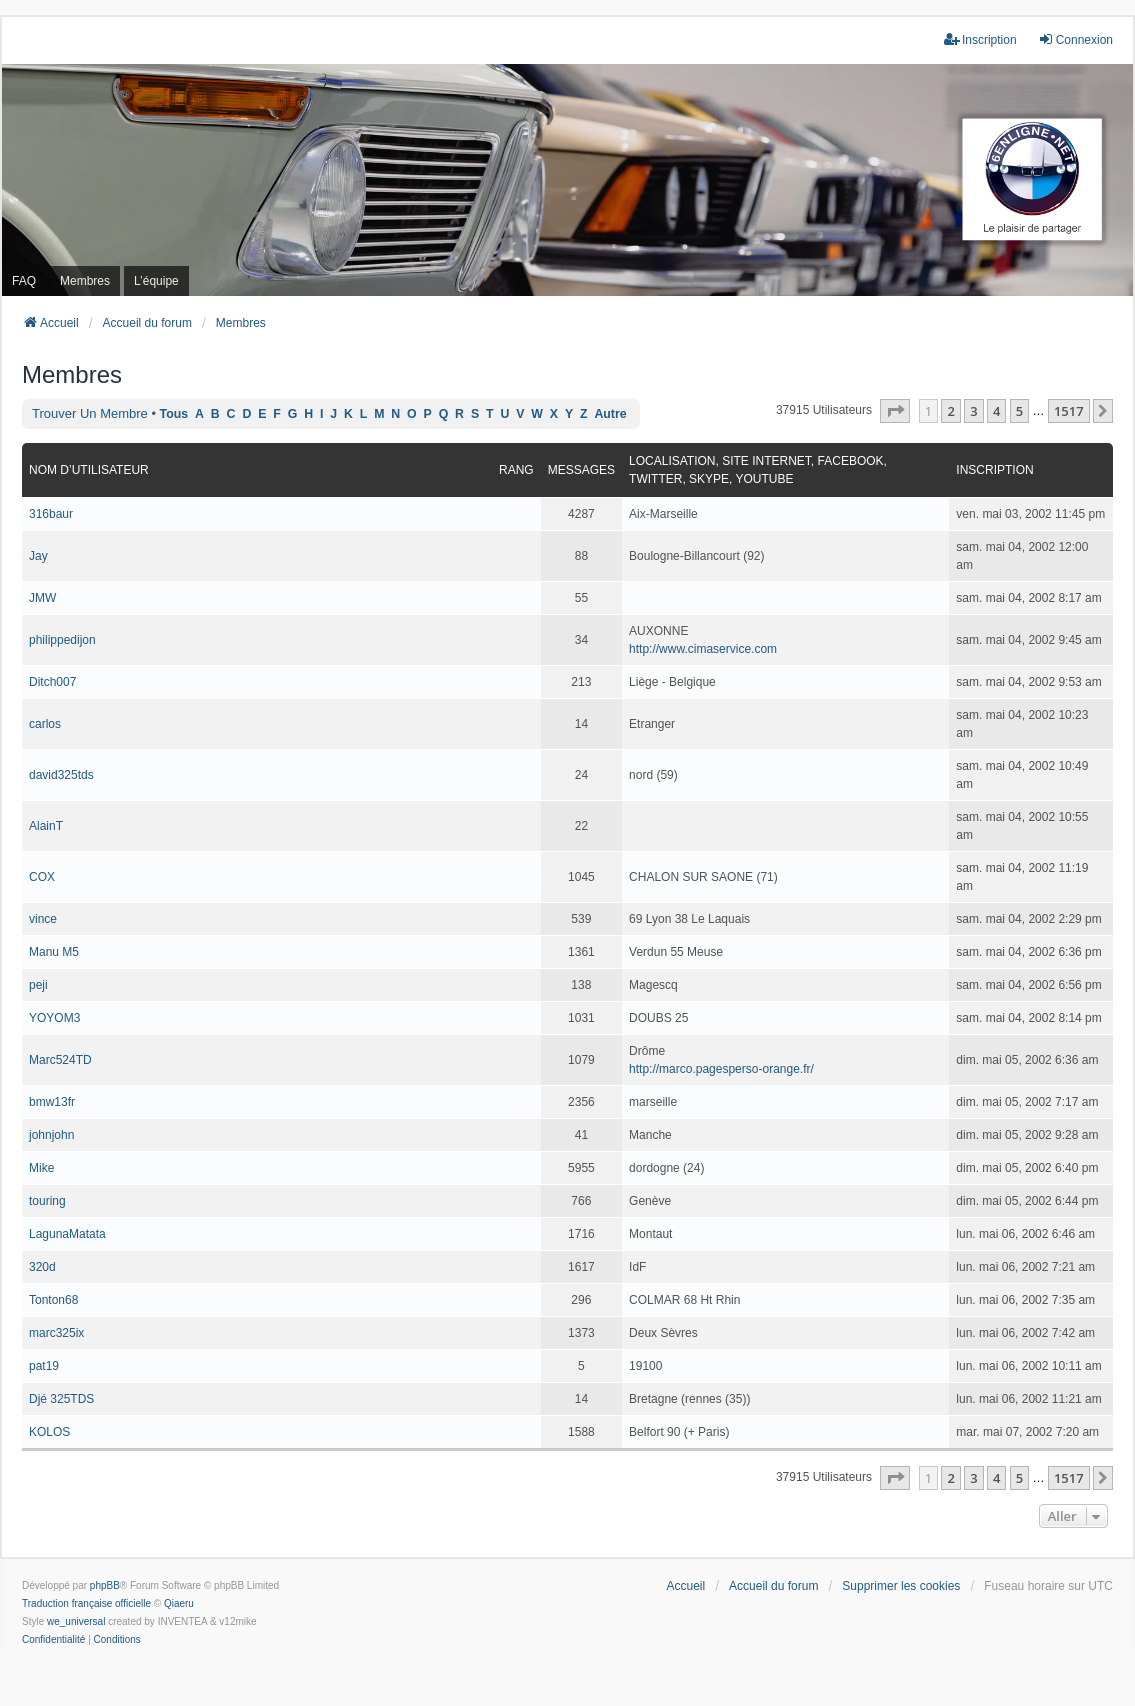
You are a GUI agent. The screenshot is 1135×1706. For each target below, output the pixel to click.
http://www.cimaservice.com (703, 649)
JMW (42, 598)
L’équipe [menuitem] (156, 281)
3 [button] (973, 411)
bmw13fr (52, 1102)
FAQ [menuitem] (24, 281)
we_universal (76, 1621)
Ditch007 (52, 682)
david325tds (61, 775)
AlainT (46, 826)
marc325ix (56, 1333)
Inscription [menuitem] (980, 39)
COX (42, 877)
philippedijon (62, 640)
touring (47, 1201)
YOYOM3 (54, 1018)
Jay (38, 556)
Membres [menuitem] (85, 281)
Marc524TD (60, 1060)
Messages (581, 470)
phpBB (105, 1585)
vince (43, 919)
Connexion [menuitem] (1075, 39)
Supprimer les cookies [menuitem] (901, 1586)
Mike (41, 1168)
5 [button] (1019, 411)
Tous (174, 414)
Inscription (994, 470)
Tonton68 (53, 1300)
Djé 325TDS (61, 1399)
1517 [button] (1069, 411)
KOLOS (49, 1432)
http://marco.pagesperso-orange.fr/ (721, 1069)
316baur (51, 514)
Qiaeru (179, 1603)
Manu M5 (54, 952)
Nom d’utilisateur (89, 470)
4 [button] (996, 411)
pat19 (44, 1366)
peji (38, 985)
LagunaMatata (67, 1234)
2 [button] (950, 411)
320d (42, 1267)
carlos (45, 724)
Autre (610, 414)
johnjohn (51, 1135)
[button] (895, 411)
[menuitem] (53, 1640)
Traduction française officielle (86, 1603)
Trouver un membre (90, 413)
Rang (516, 470)
